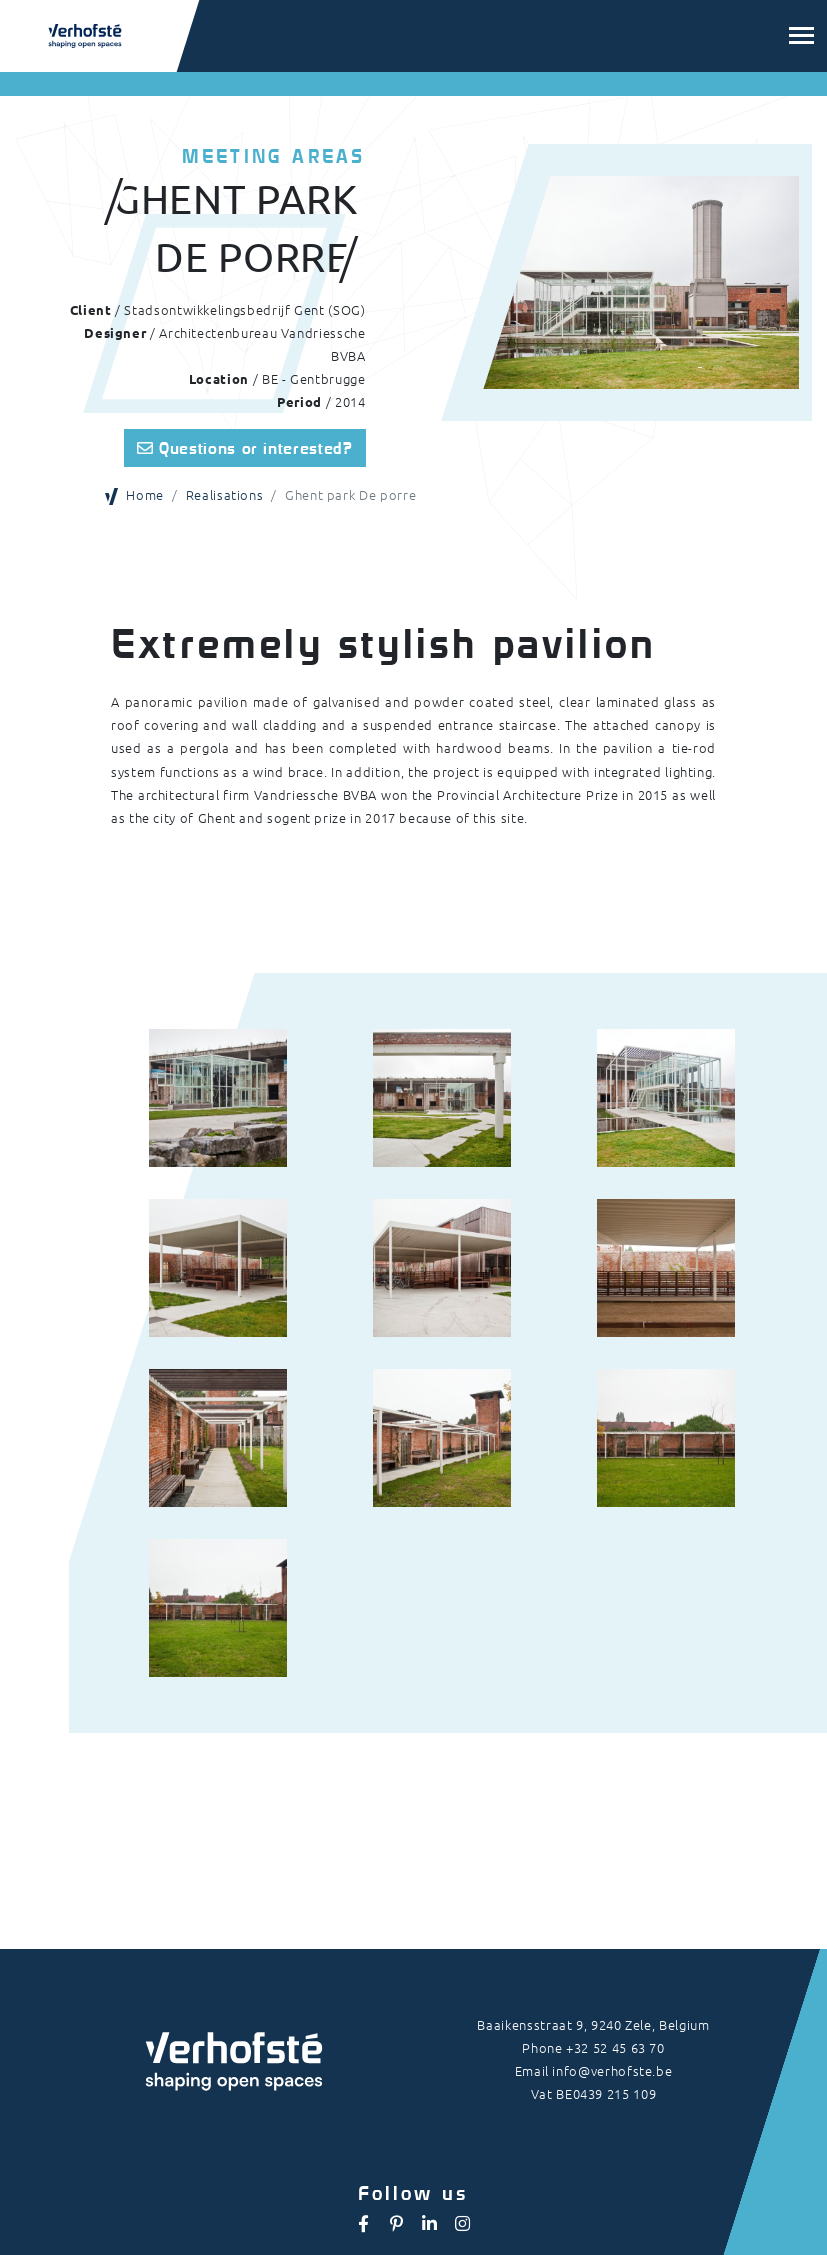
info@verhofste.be (612, 2070)
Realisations (225, 494)
